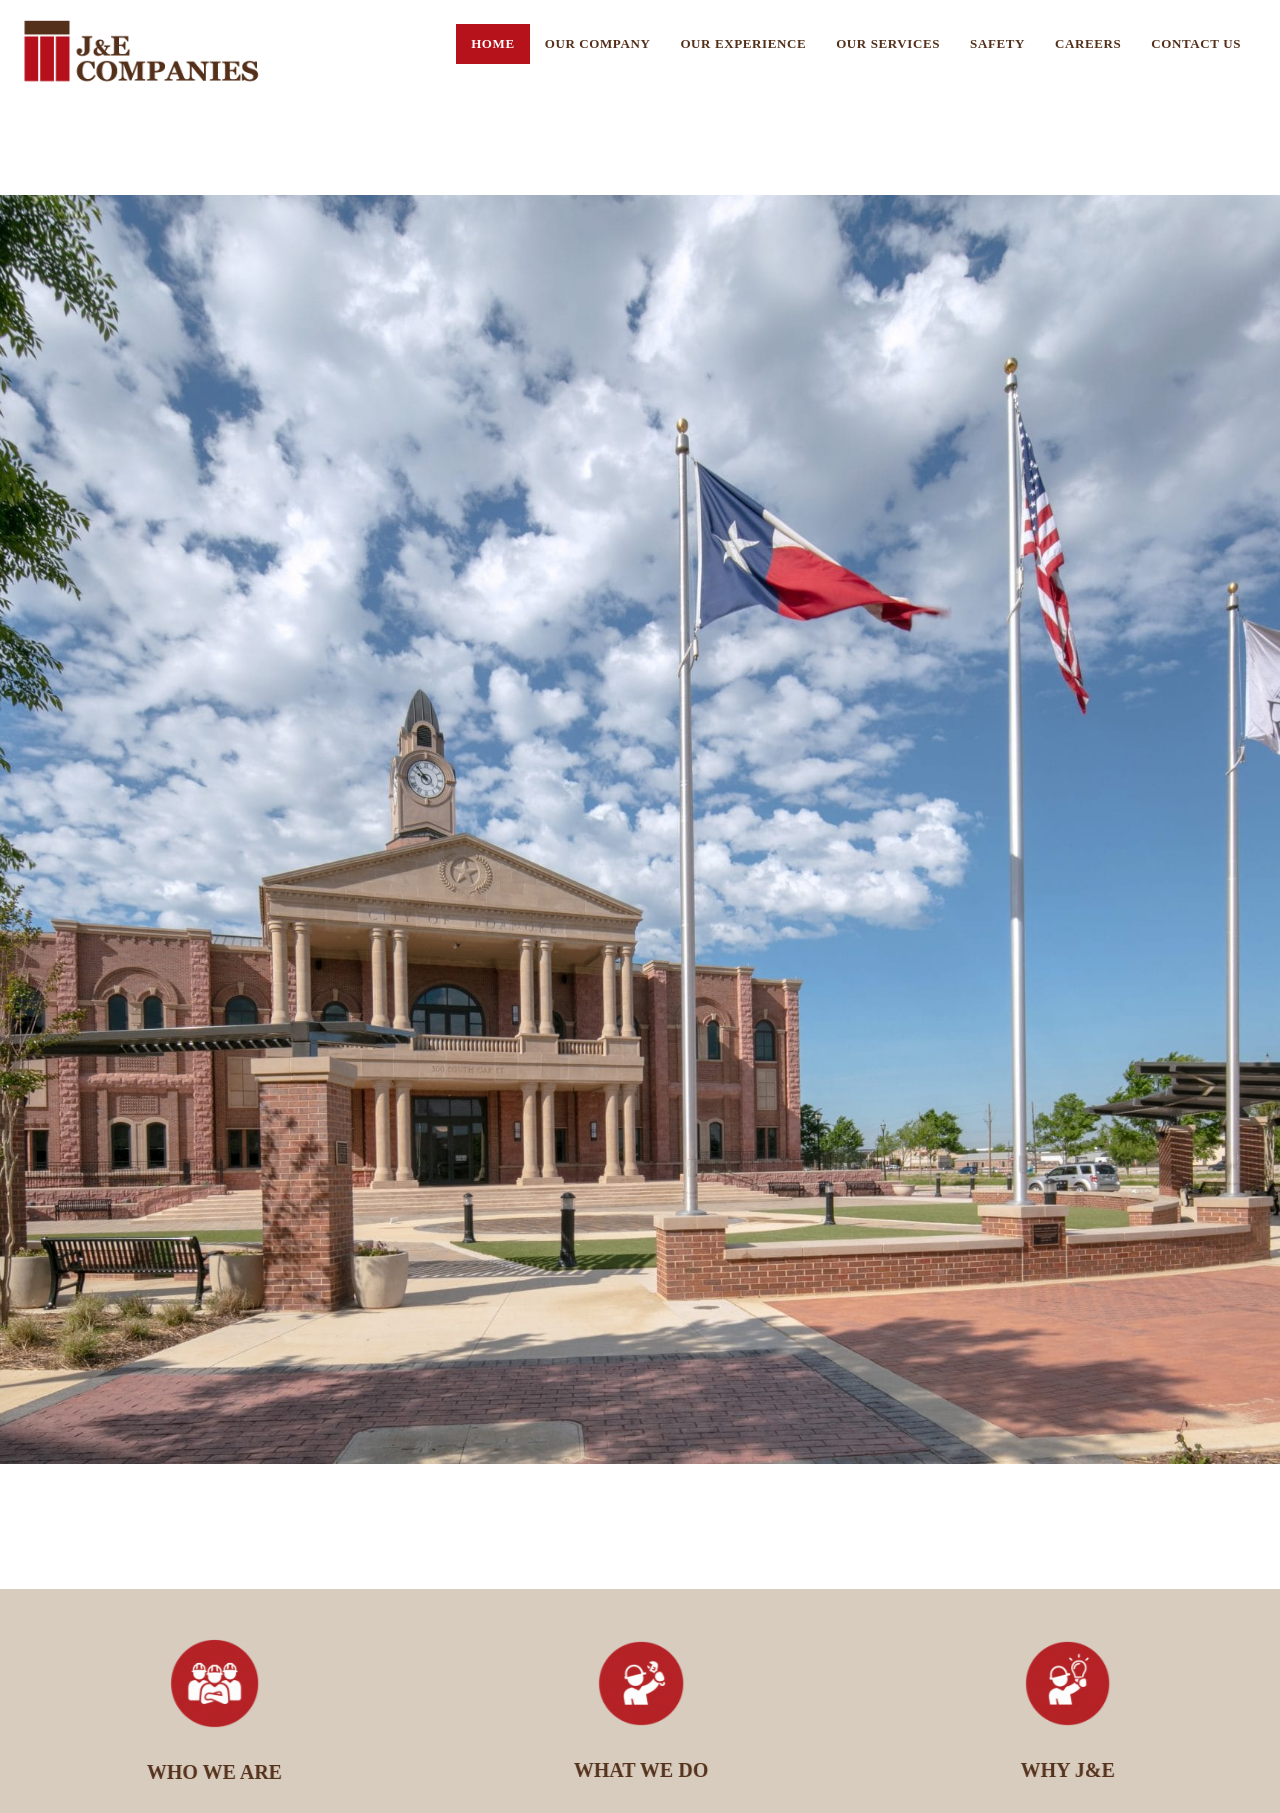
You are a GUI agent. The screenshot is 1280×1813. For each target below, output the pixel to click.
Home (493, 43)
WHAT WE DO (648, 1770)
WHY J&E (1074, 1770)
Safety (997, 43)
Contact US (1196, 43)
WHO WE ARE (221, 1772)
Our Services (888, 43)
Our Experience (743, 43)
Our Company (598, 43)
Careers (1088, 43)
